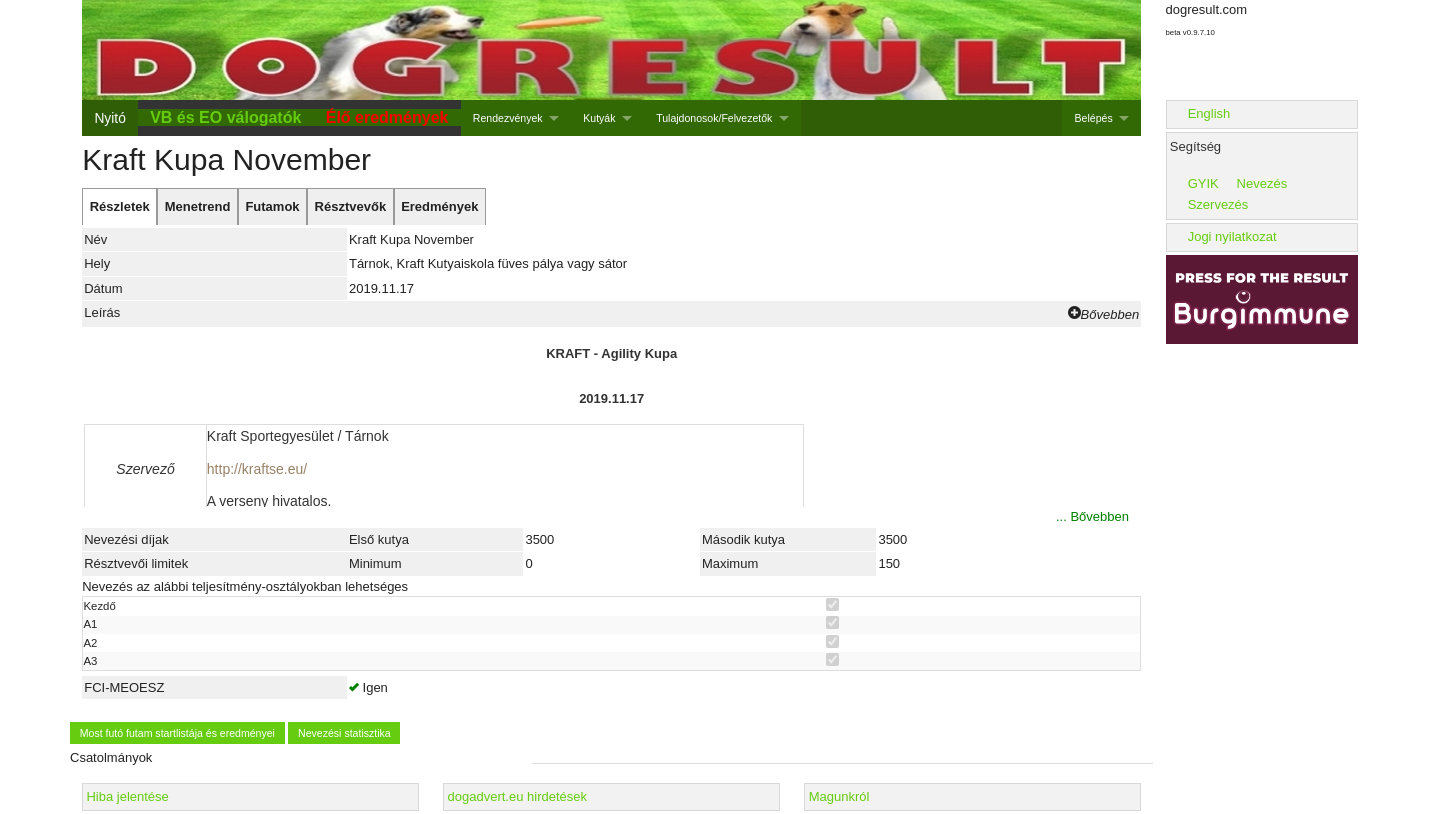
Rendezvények (508, 118)
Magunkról (839, 796)
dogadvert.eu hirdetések (517, 796)
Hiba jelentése (127, 796)
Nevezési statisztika (344, 733)
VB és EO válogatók (225, 117)
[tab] (119, 207)
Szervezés (1218, 204)
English (1209, 113)
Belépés (1094, 118)
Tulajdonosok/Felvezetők (714, 118)
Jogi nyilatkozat (1232, 236)
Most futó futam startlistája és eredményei (177, 733)
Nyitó (109, 118)
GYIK (1203, 183)
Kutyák (599, 118)
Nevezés (1262, 183)
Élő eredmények (387, 117)
